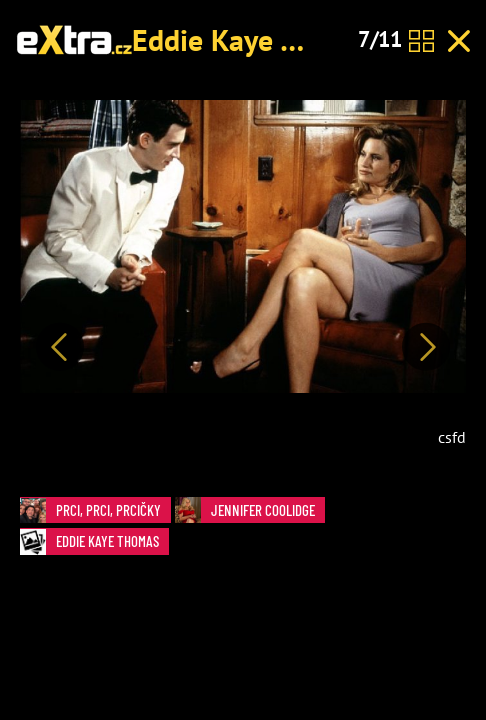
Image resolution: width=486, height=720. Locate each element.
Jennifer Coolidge (250, 510)
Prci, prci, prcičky (95, 510)
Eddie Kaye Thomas (256, 39)
